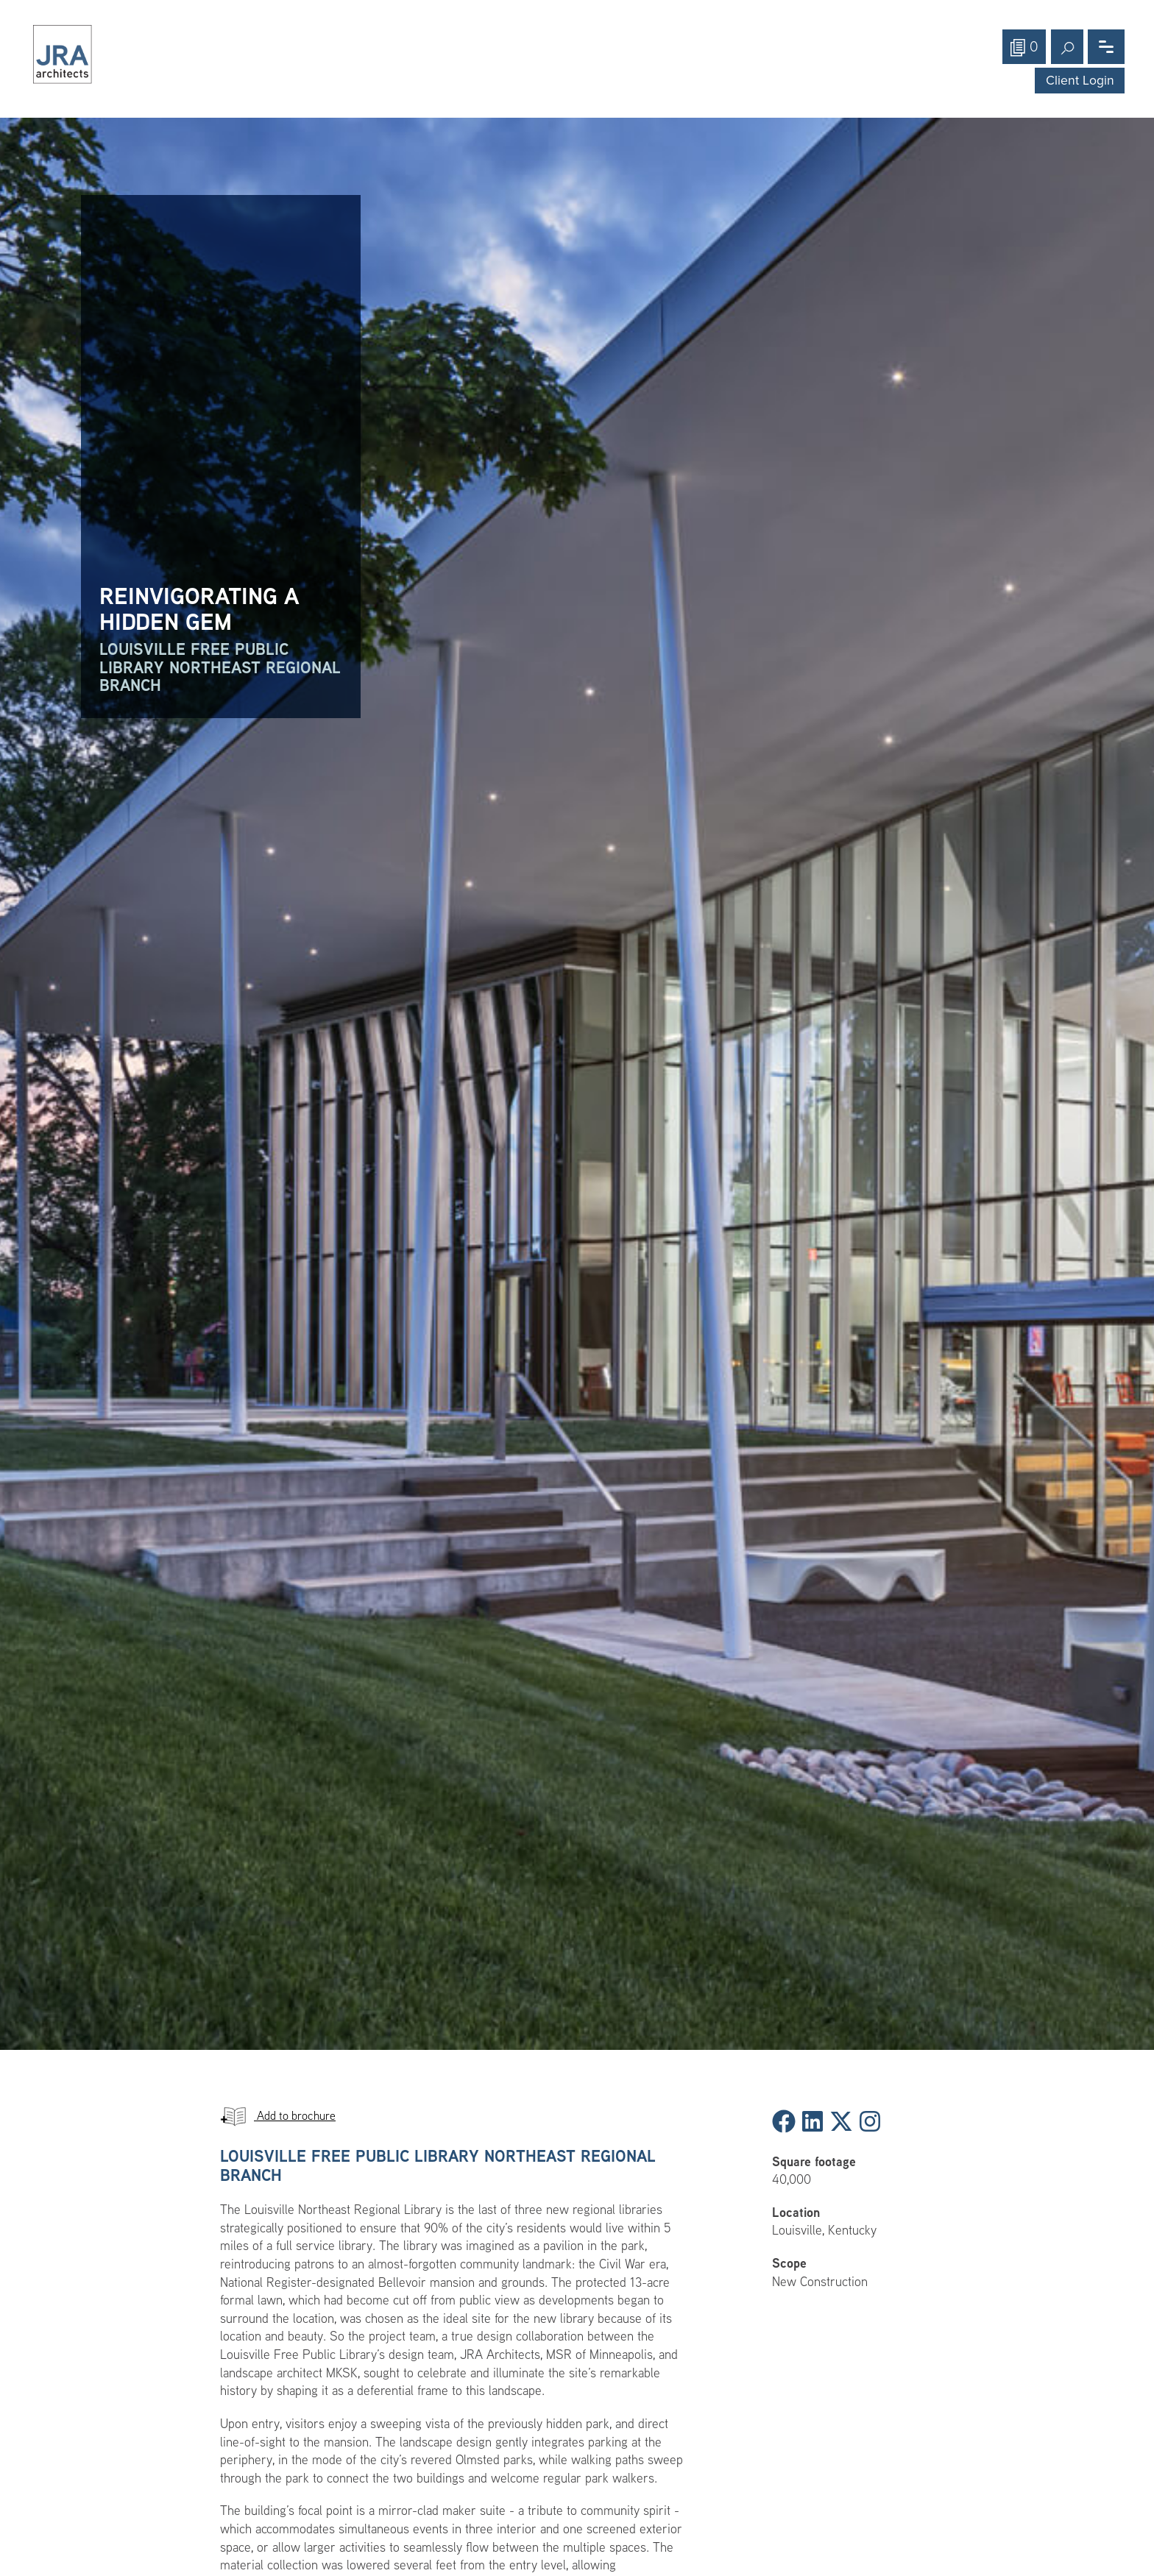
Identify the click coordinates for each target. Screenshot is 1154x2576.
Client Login (1080, 80)
